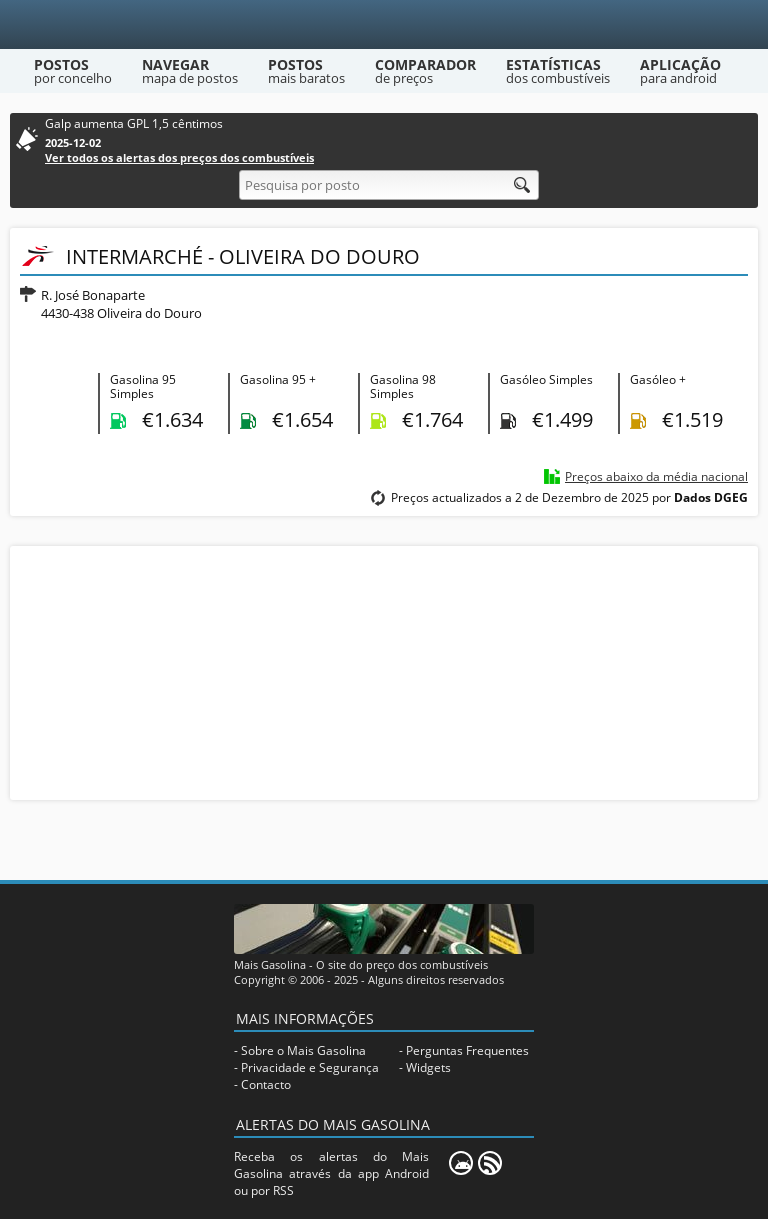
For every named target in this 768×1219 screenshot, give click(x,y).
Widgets (428, 1067)
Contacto (266, 1084)
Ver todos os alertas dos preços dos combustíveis (179, 157)
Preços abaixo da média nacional (656, 476)
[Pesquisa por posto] (389, 185)
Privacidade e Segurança (310, 1067)
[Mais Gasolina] (384, 24)
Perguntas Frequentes (467, 1050)
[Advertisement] (384, 671)
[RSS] (490, 1163)
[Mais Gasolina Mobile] (461, 1163)
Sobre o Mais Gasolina (303, 1050)
